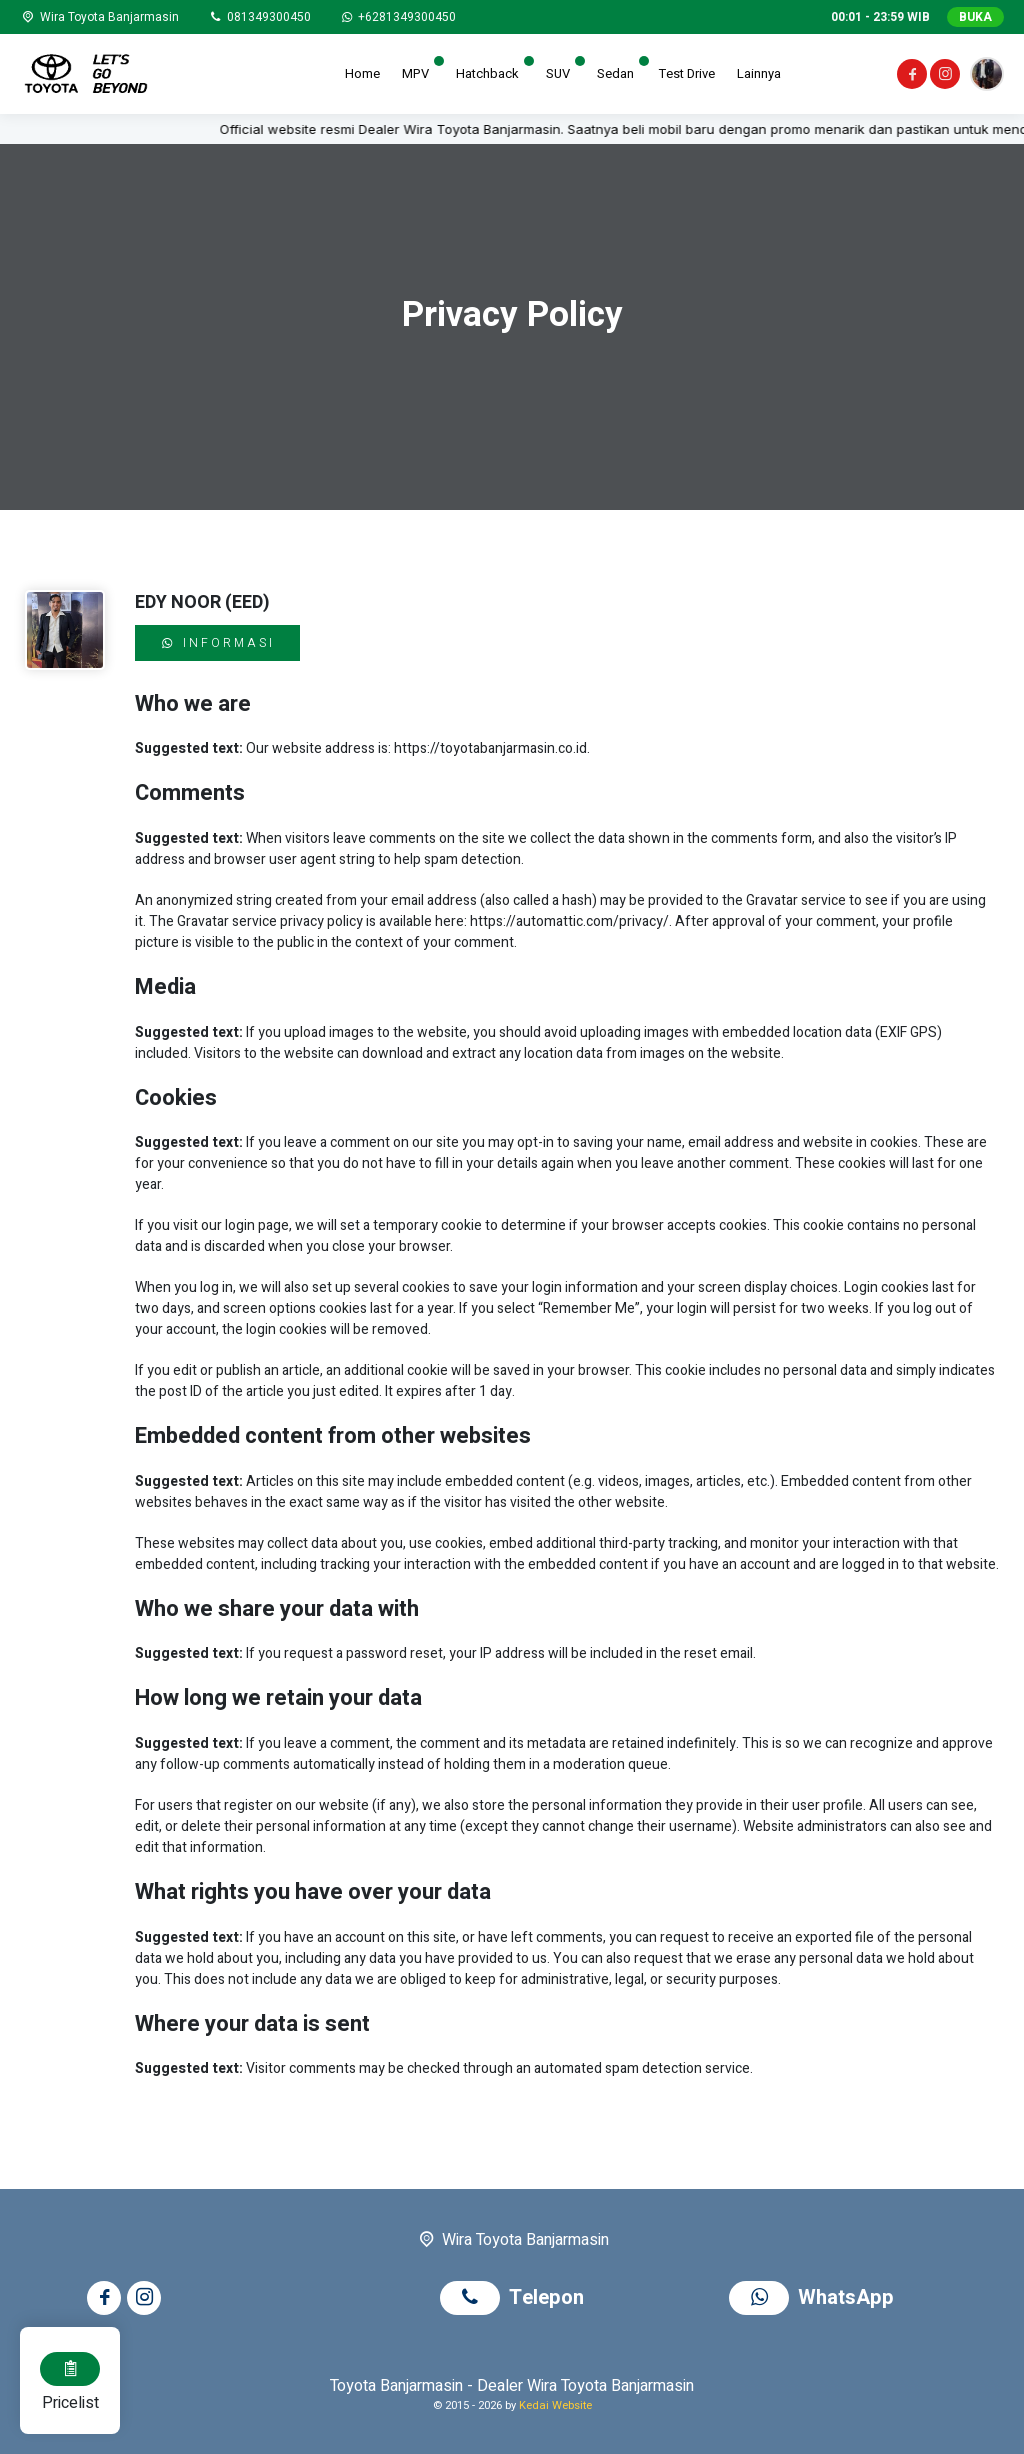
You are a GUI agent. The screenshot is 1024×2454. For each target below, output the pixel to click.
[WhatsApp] (398, 17)
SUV (558, 73)
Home (362, 73)
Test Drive (687, 73)
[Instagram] (943, 77)
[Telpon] (259, 17)
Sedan (615, 73)
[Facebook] (910, 77)
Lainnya (759, 73)
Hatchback (487, 73)
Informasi (217, 643)
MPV (415, 73)
